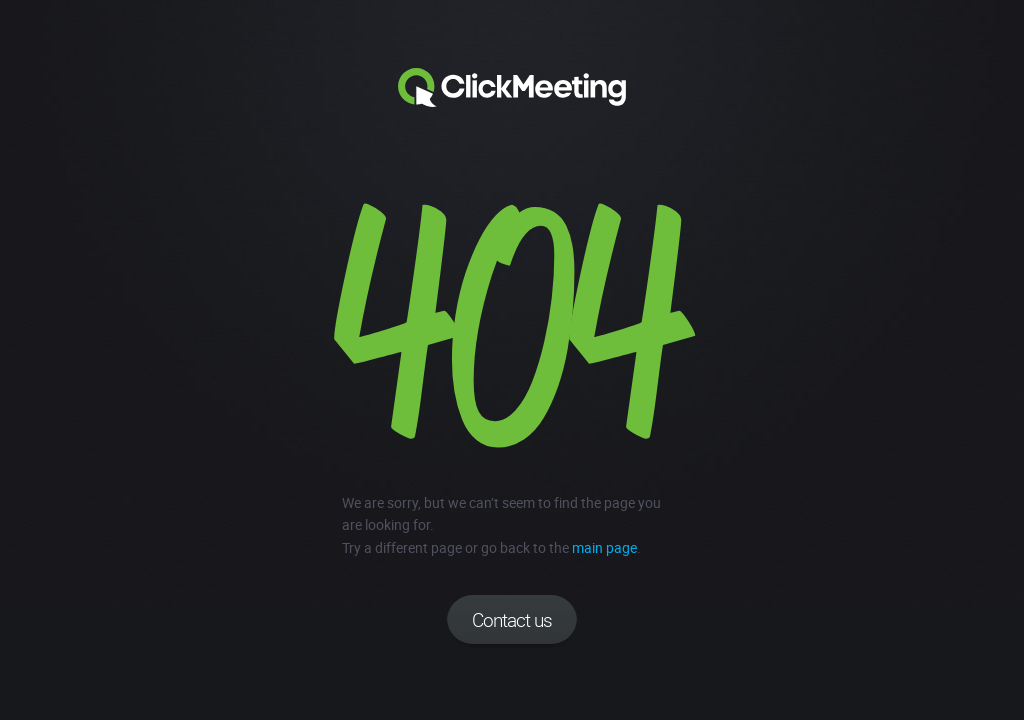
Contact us (512, 620)
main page (604, 547)
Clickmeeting (512, 88)
